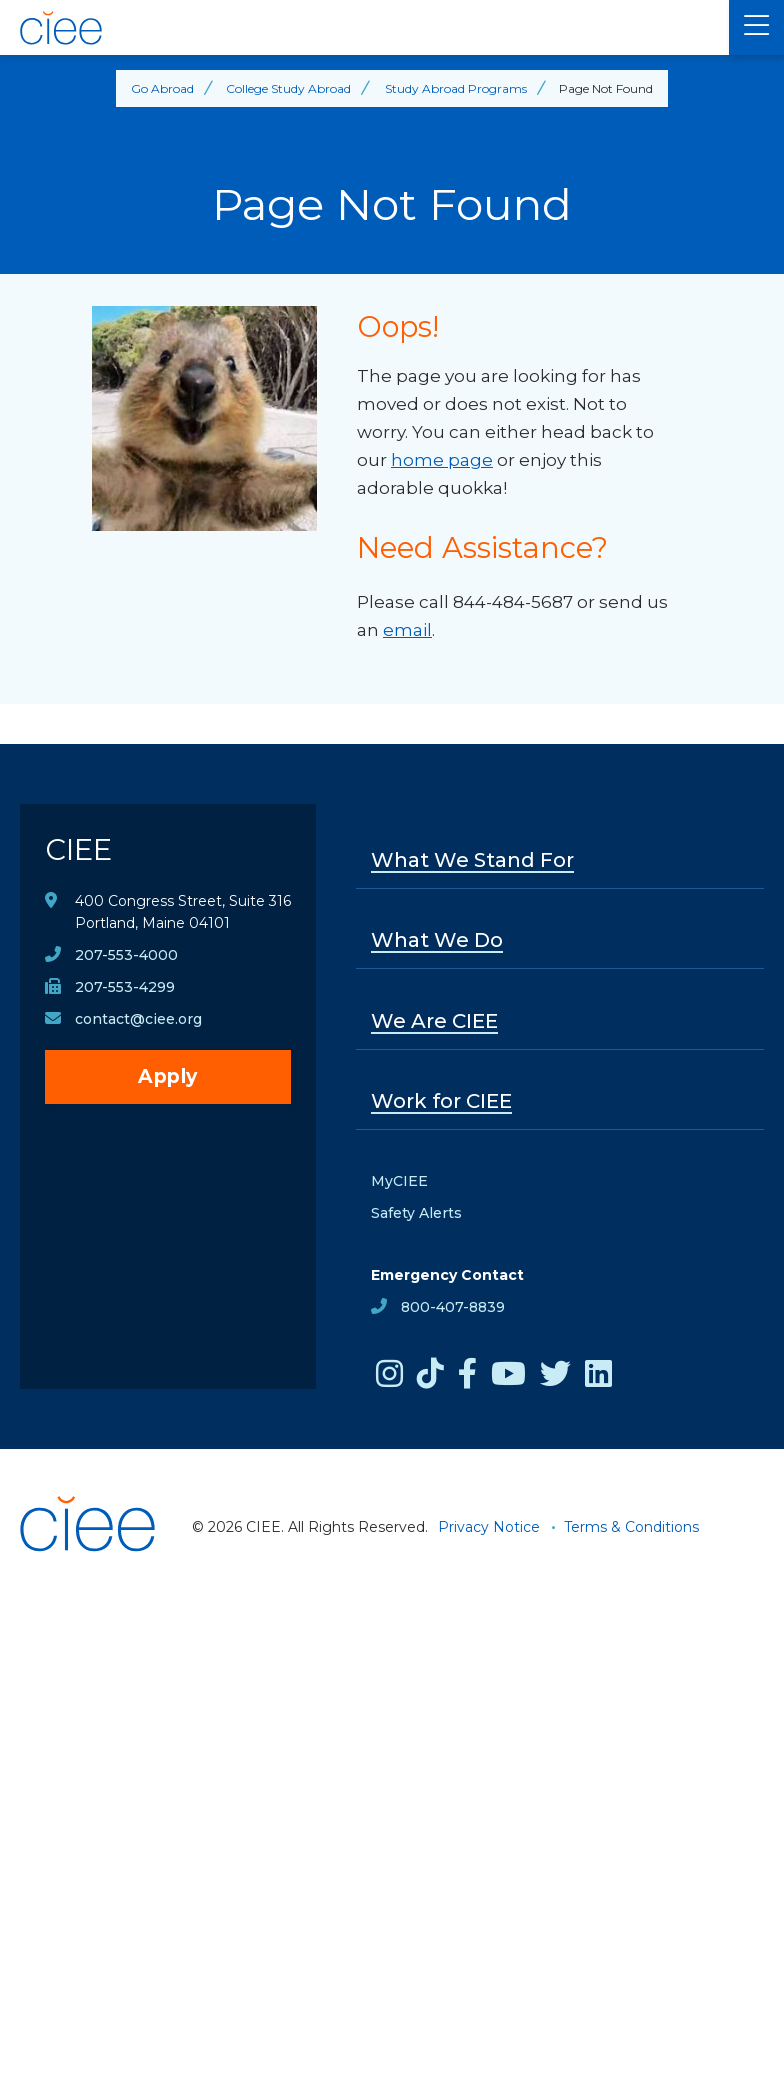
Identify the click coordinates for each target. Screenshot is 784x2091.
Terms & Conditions (631, 1527)
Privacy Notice (489, 1527)
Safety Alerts (416, 1213)
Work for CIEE (441, 1101)
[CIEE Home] (364, 28)
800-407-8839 (453, 1307)
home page (442, 460)
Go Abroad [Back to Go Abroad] (162, 88)
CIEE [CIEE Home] (78, 849)
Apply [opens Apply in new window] (168, 1076)
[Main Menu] (756, 27)
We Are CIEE (434, 1021)
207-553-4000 (126, 955)
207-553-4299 (125, 987)
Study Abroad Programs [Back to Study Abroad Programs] (456, 88)
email (407, 630)
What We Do (437, 940)
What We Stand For (472, 860)
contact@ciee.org (138, 1019)
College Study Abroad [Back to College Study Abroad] (288, 88)
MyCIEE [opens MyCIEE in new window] (399, 1181)
